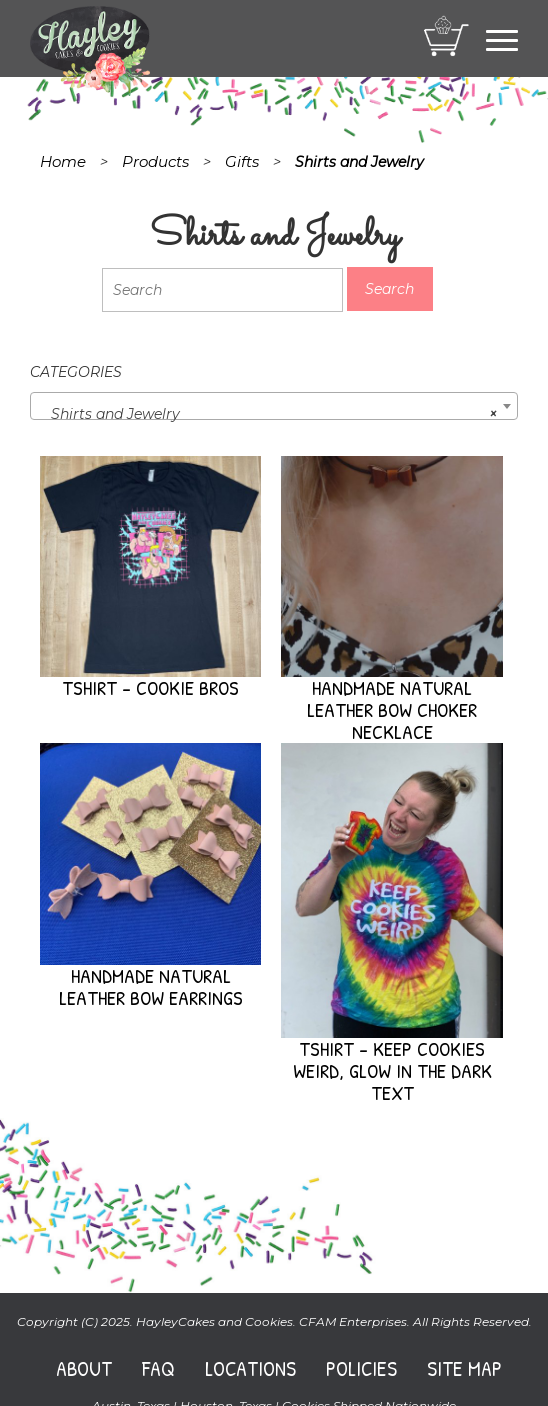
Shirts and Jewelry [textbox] (268, 414)
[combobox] (274, 406)
